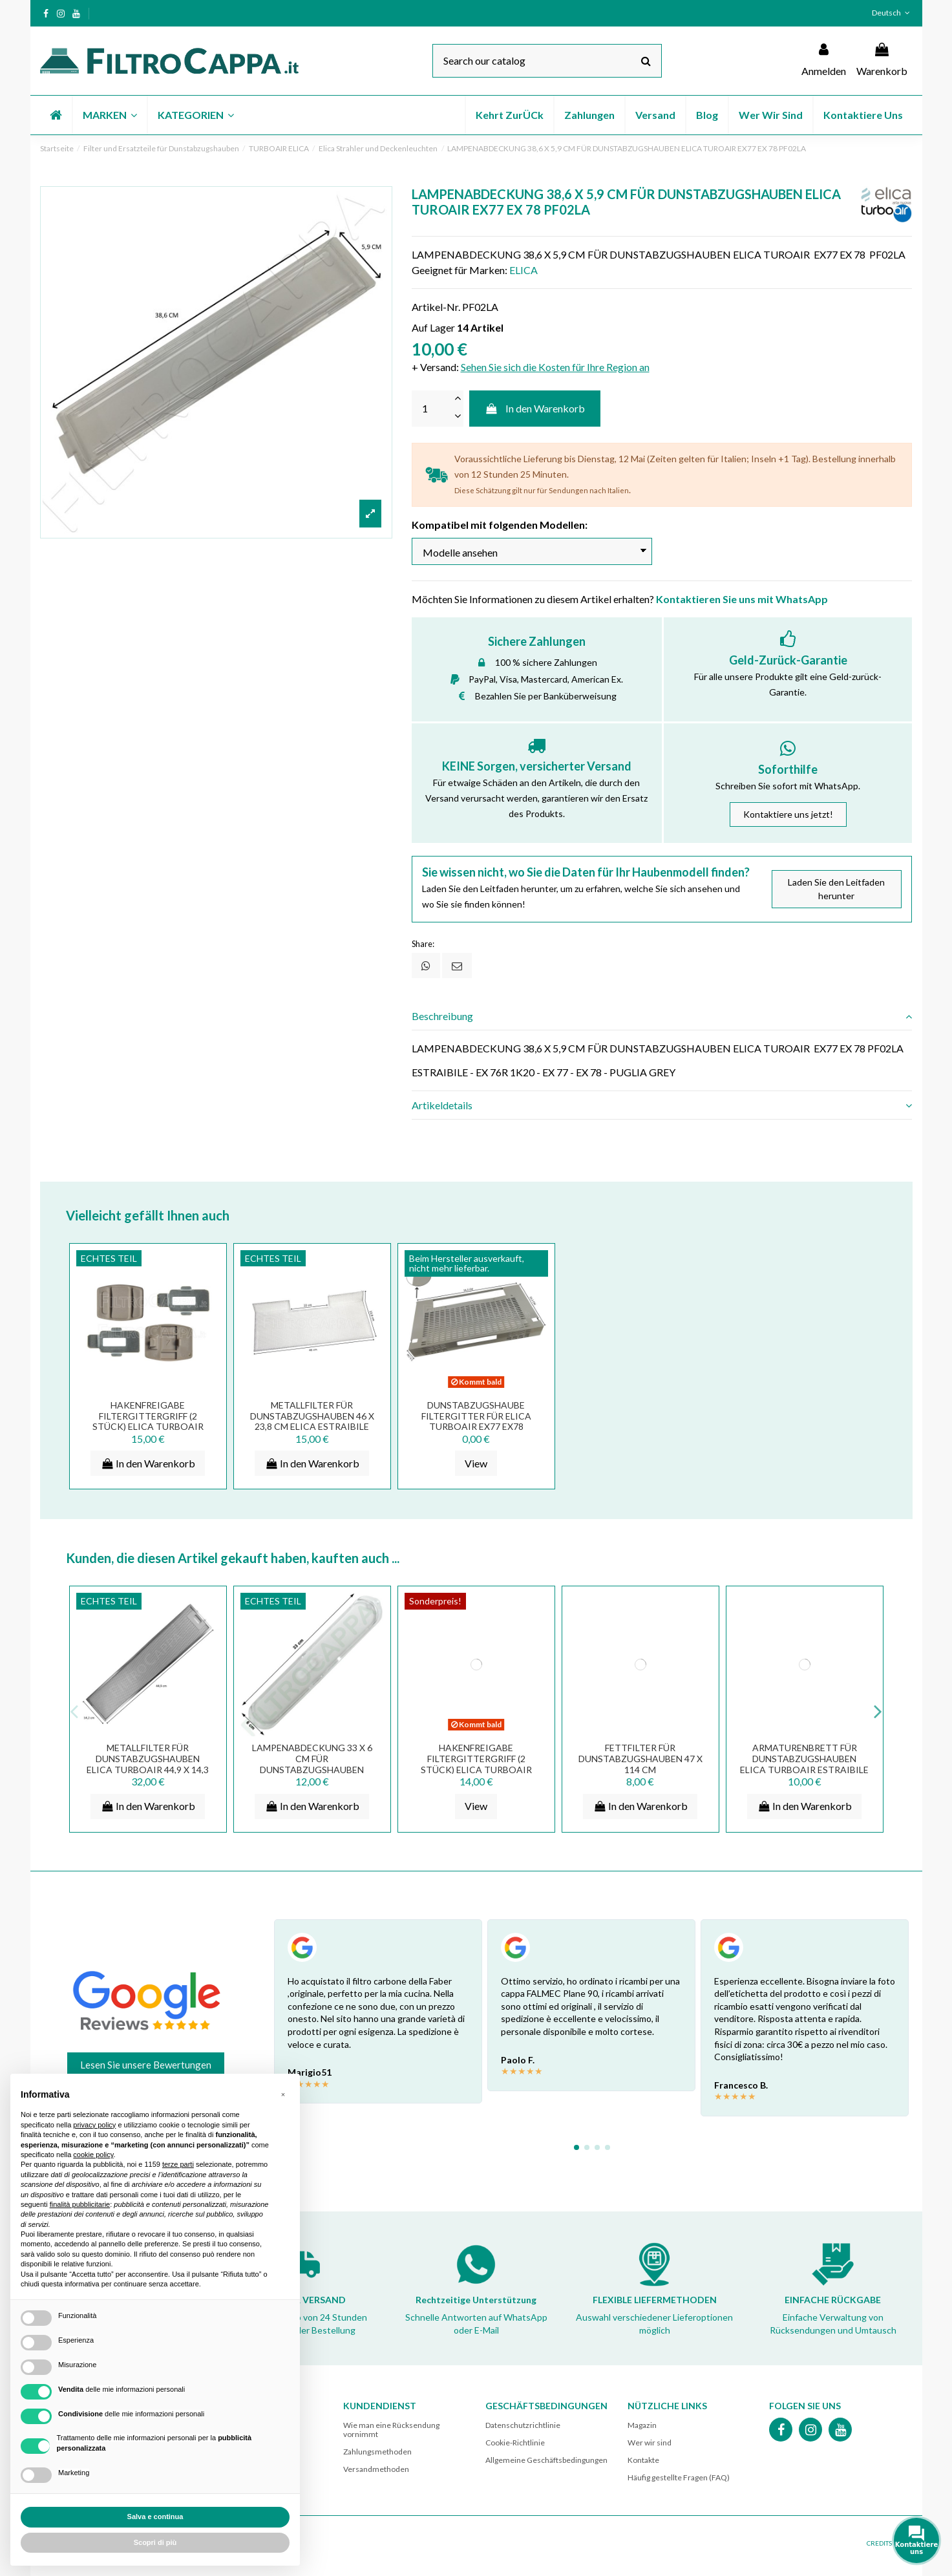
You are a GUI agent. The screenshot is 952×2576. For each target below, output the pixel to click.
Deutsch (892, 12)
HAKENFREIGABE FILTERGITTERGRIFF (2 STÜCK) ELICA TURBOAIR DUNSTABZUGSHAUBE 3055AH (148, 1427)
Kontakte (643, 2460)
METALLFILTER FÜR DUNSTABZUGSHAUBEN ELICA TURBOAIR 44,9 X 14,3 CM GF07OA (148, 1763)
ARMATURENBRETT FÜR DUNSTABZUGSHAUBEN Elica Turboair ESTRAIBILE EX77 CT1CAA (804, 1763)
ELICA (523, 270)
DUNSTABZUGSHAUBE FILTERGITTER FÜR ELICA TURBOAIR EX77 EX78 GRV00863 (476, 1421)
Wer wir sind (650, 2442)
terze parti (178, 2164)
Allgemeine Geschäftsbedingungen (546, 2460)
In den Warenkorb (535, 408)
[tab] (662, 1016)
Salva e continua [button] (155, 2516)
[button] (109, 115)
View (476, 1463)
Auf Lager (433, 327)
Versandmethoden (376, 2469)
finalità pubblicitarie (80, 2204)
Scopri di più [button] (155, 2542)
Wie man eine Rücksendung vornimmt (391, 2429)
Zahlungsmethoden (377, 2451)
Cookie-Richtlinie (515, 2442)
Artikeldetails (662, 1105)
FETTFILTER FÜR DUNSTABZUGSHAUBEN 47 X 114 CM (640, 1758)
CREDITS (879, 2543)
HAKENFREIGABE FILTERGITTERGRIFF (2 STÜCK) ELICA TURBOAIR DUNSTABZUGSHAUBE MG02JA (476, 1769)
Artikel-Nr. (436, 307)
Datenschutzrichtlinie (522, 2425)
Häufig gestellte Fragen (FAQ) (679, 2477)
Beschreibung (662, 1016)
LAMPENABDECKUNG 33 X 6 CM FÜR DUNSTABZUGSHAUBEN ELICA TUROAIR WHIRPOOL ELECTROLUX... (312, 1769)
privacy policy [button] (94, 2125)
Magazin (642, 2425)
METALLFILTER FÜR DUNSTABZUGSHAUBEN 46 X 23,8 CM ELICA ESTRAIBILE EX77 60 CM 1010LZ (312, 1421)
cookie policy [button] (93, 2154)
